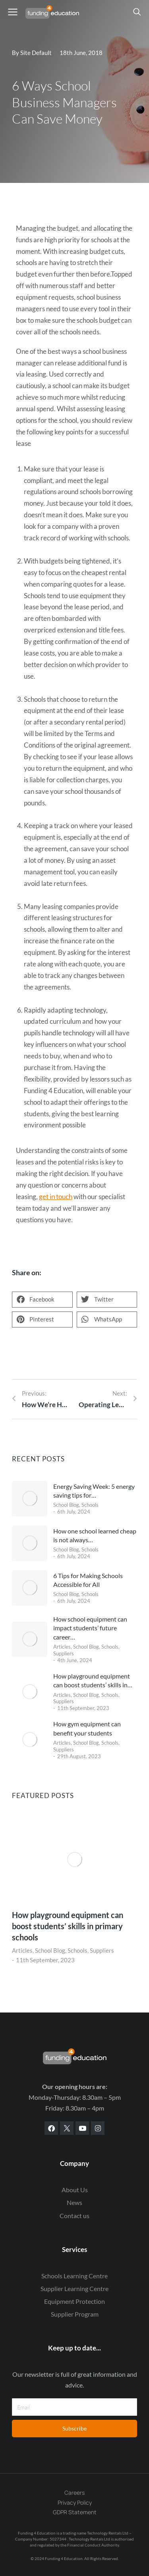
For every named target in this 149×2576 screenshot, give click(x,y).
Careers (74, 2492)
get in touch (55, 1196)
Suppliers (63, 1653)
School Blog (66, 1505)
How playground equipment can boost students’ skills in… (92, 1680)
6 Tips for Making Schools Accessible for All (88, 1580)
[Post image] (29, 1498)
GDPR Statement (75, 2512)
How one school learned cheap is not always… (94, 1535)
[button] (42, 1300)
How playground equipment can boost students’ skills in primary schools (67, 1926)
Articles (62, 1646)
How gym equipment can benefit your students (87, 1728)
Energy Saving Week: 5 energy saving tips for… (94, 1490)
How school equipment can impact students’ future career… (90, 1628)
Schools (90, 1505)
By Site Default (32, 52)
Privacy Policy (75, 2502)
